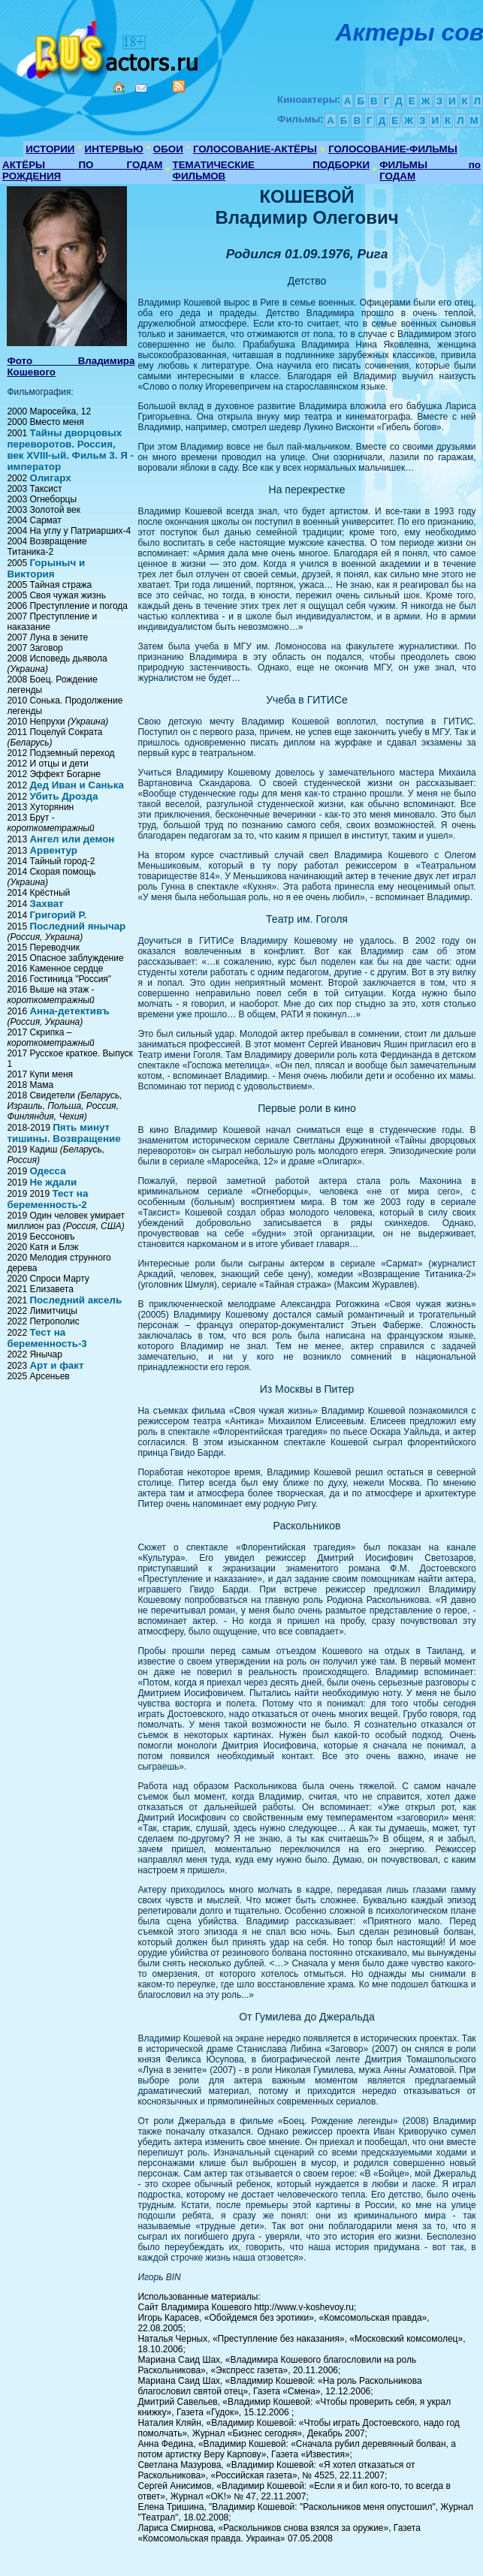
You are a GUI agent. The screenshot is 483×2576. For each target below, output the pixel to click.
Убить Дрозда (63, 796)
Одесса (47, 1171)
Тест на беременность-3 (46, 1338)
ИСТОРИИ (50, 149)
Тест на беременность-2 (47, 1199)
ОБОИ (168, 149)
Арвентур (53, 850)
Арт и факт (56, 1365)
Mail (141, 88)
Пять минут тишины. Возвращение (63, 1133)
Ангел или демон (71, 839)
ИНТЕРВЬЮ (114, 149)
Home (119, 87)
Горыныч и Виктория (46, 568)
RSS (179, 86)
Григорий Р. (57, 914)
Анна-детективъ (69, 1011)
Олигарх (50, 478)
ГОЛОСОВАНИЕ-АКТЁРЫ (255, 149)
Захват (46, 903)
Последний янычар (77, 926)
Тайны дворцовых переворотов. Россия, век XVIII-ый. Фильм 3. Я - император (70, 449)
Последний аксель (75, 1300)
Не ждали (53, 1182)
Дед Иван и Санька (76, 785)
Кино (109, 47)
